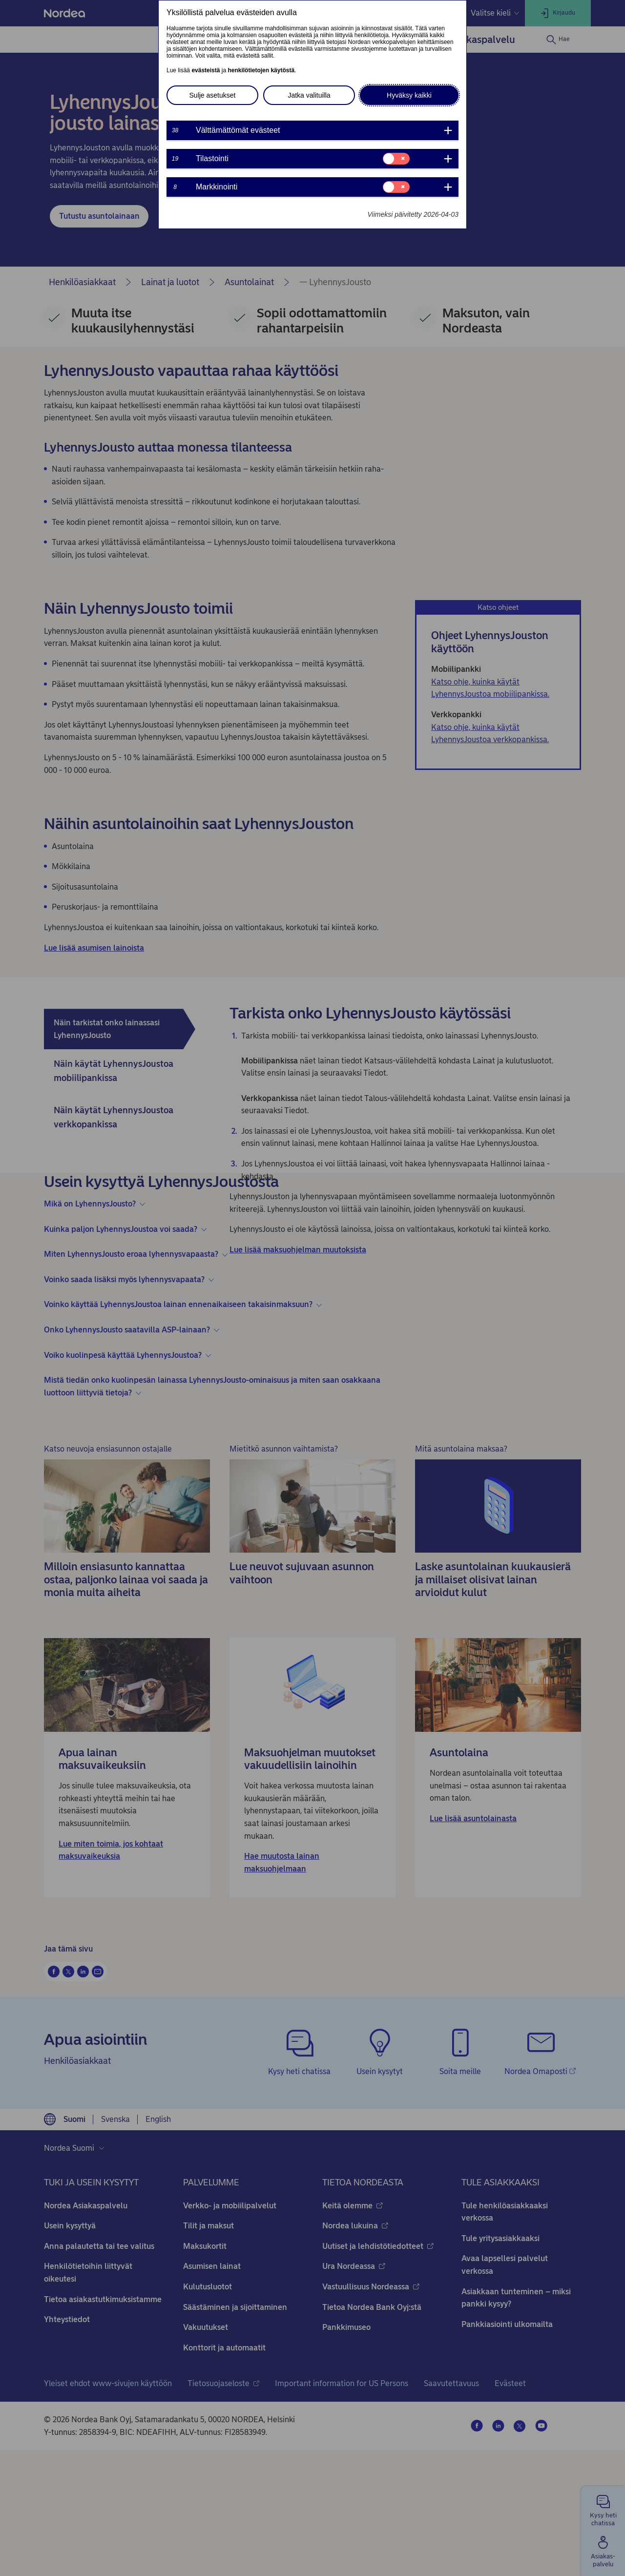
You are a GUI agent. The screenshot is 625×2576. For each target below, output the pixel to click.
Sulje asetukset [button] (212, 95)
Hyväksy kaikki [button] (409, 95)
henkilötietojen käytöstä (261, 70)
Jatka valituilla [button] (309, 95)
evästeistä (205, 70)
